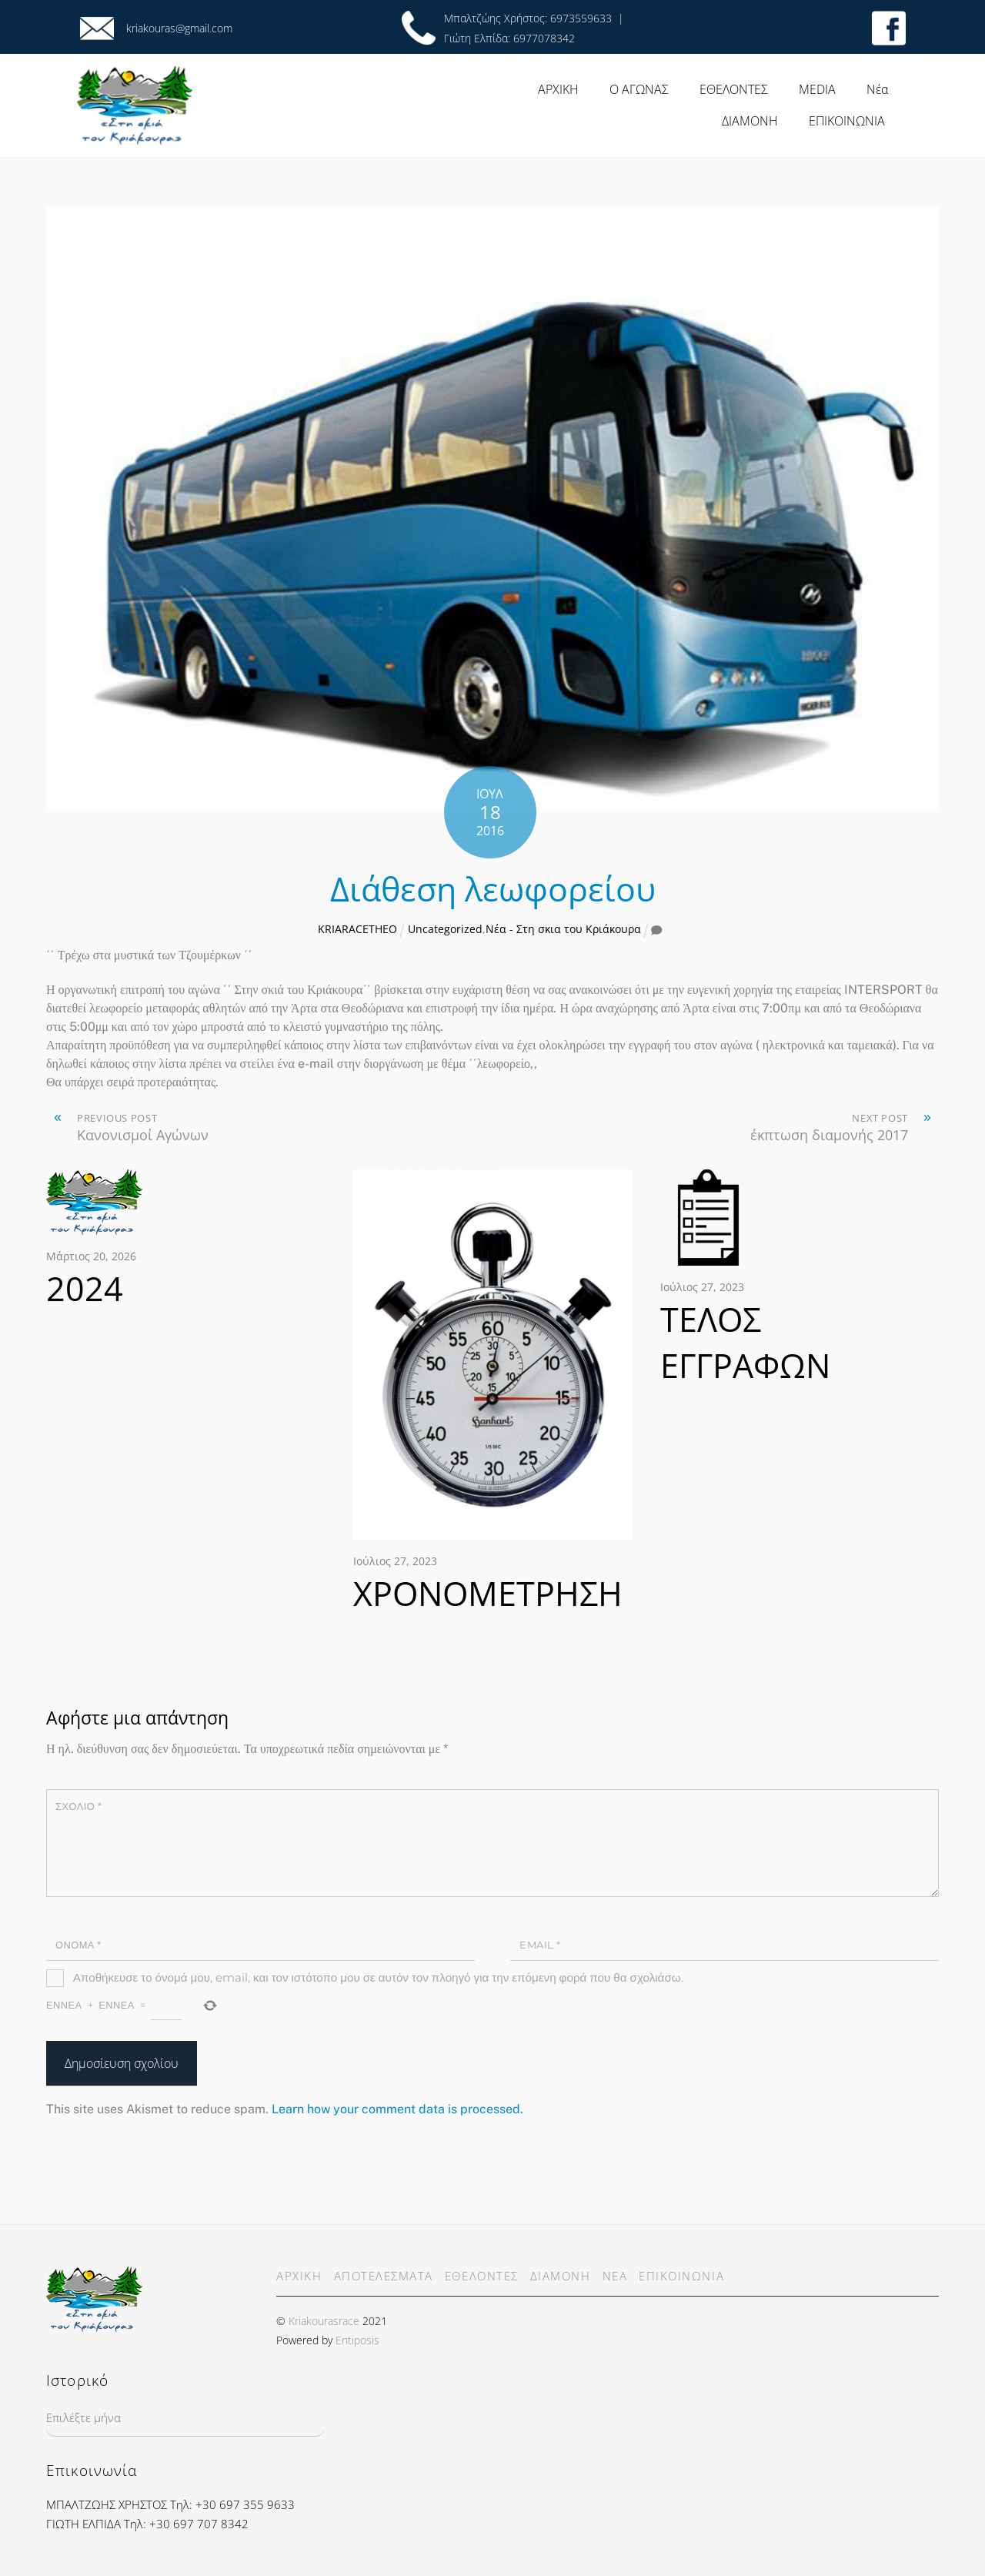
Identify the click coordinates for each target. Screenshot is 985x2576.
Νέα (877, 89)
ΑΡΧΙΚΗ (558, 89)
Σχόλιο (78, 1806)
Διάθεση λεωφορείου (493, 889)
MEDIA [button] (817, 89)
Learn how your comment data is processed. (397, 2109)
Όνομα (78, 1945)
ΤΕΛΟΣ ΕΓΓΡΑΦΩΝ (745, 1342)
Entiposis (357, 2340)
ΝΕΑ (615, 2275)
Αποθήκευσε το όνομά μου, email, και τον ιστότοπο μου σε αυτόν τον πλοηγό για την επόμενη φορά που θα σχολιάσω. (378, 1977)
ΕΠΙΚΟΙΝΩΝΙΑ (847, 120)
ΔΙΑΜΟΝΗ (750, 120)
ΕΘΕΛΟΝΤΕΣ (734, 89)
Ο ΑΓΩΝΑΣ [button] (639, 89)
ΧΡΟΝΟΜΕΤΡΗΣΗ (488, 1593)
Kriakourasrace (324, 2320)
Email (540, 1945)
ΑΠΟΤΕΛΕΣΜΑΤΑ (383, 2275)
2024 (84, 1288)
